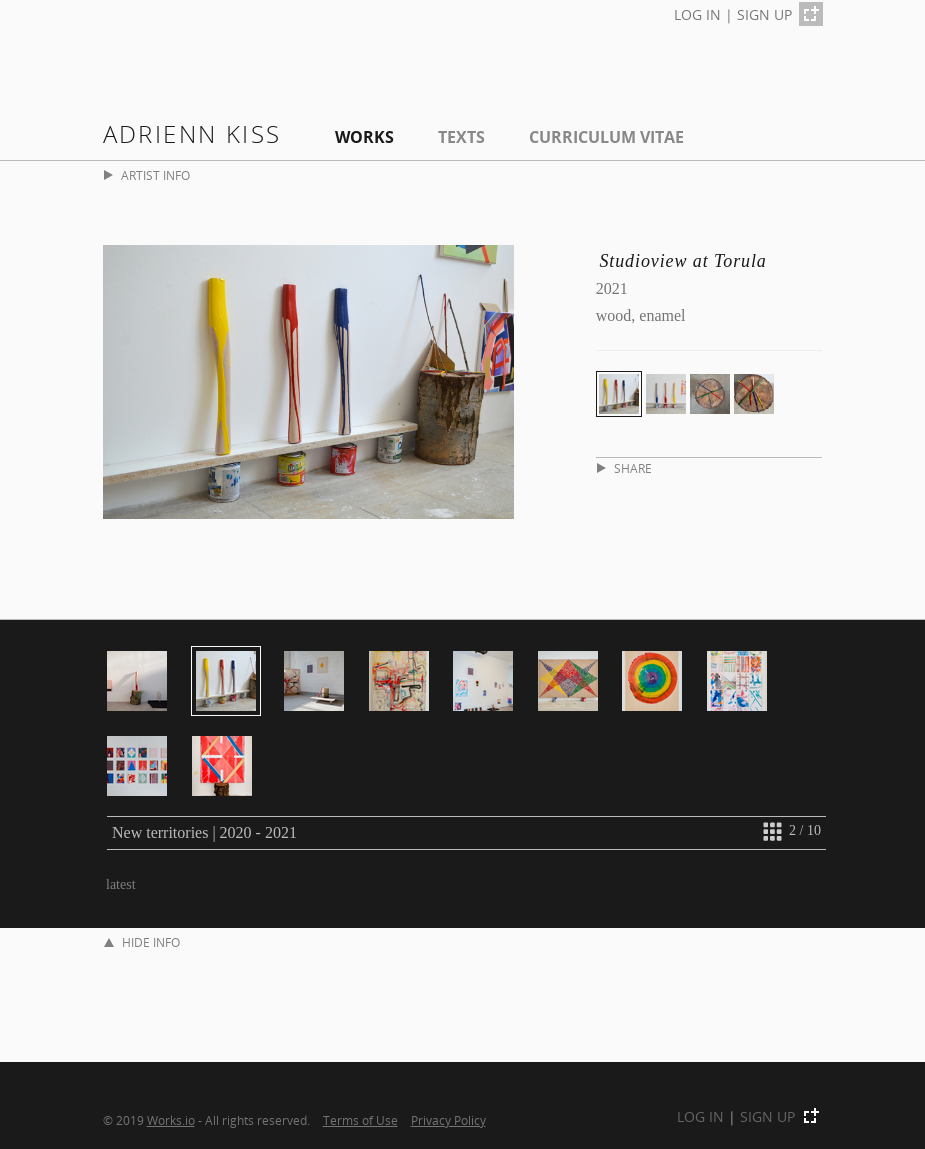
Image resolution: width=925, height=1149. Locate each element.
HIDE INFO (142, 942)
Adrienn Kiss (192, 133)
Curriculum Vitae (606, 137)
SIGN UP (764, 14)
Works (364, 137)
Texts (461, 137)
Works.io (171, 1120)
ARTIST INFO (147, 175)
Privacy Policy (448, 1120)
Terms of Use (360, 1120)
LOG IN (697, 14)
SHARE (624, 468)
